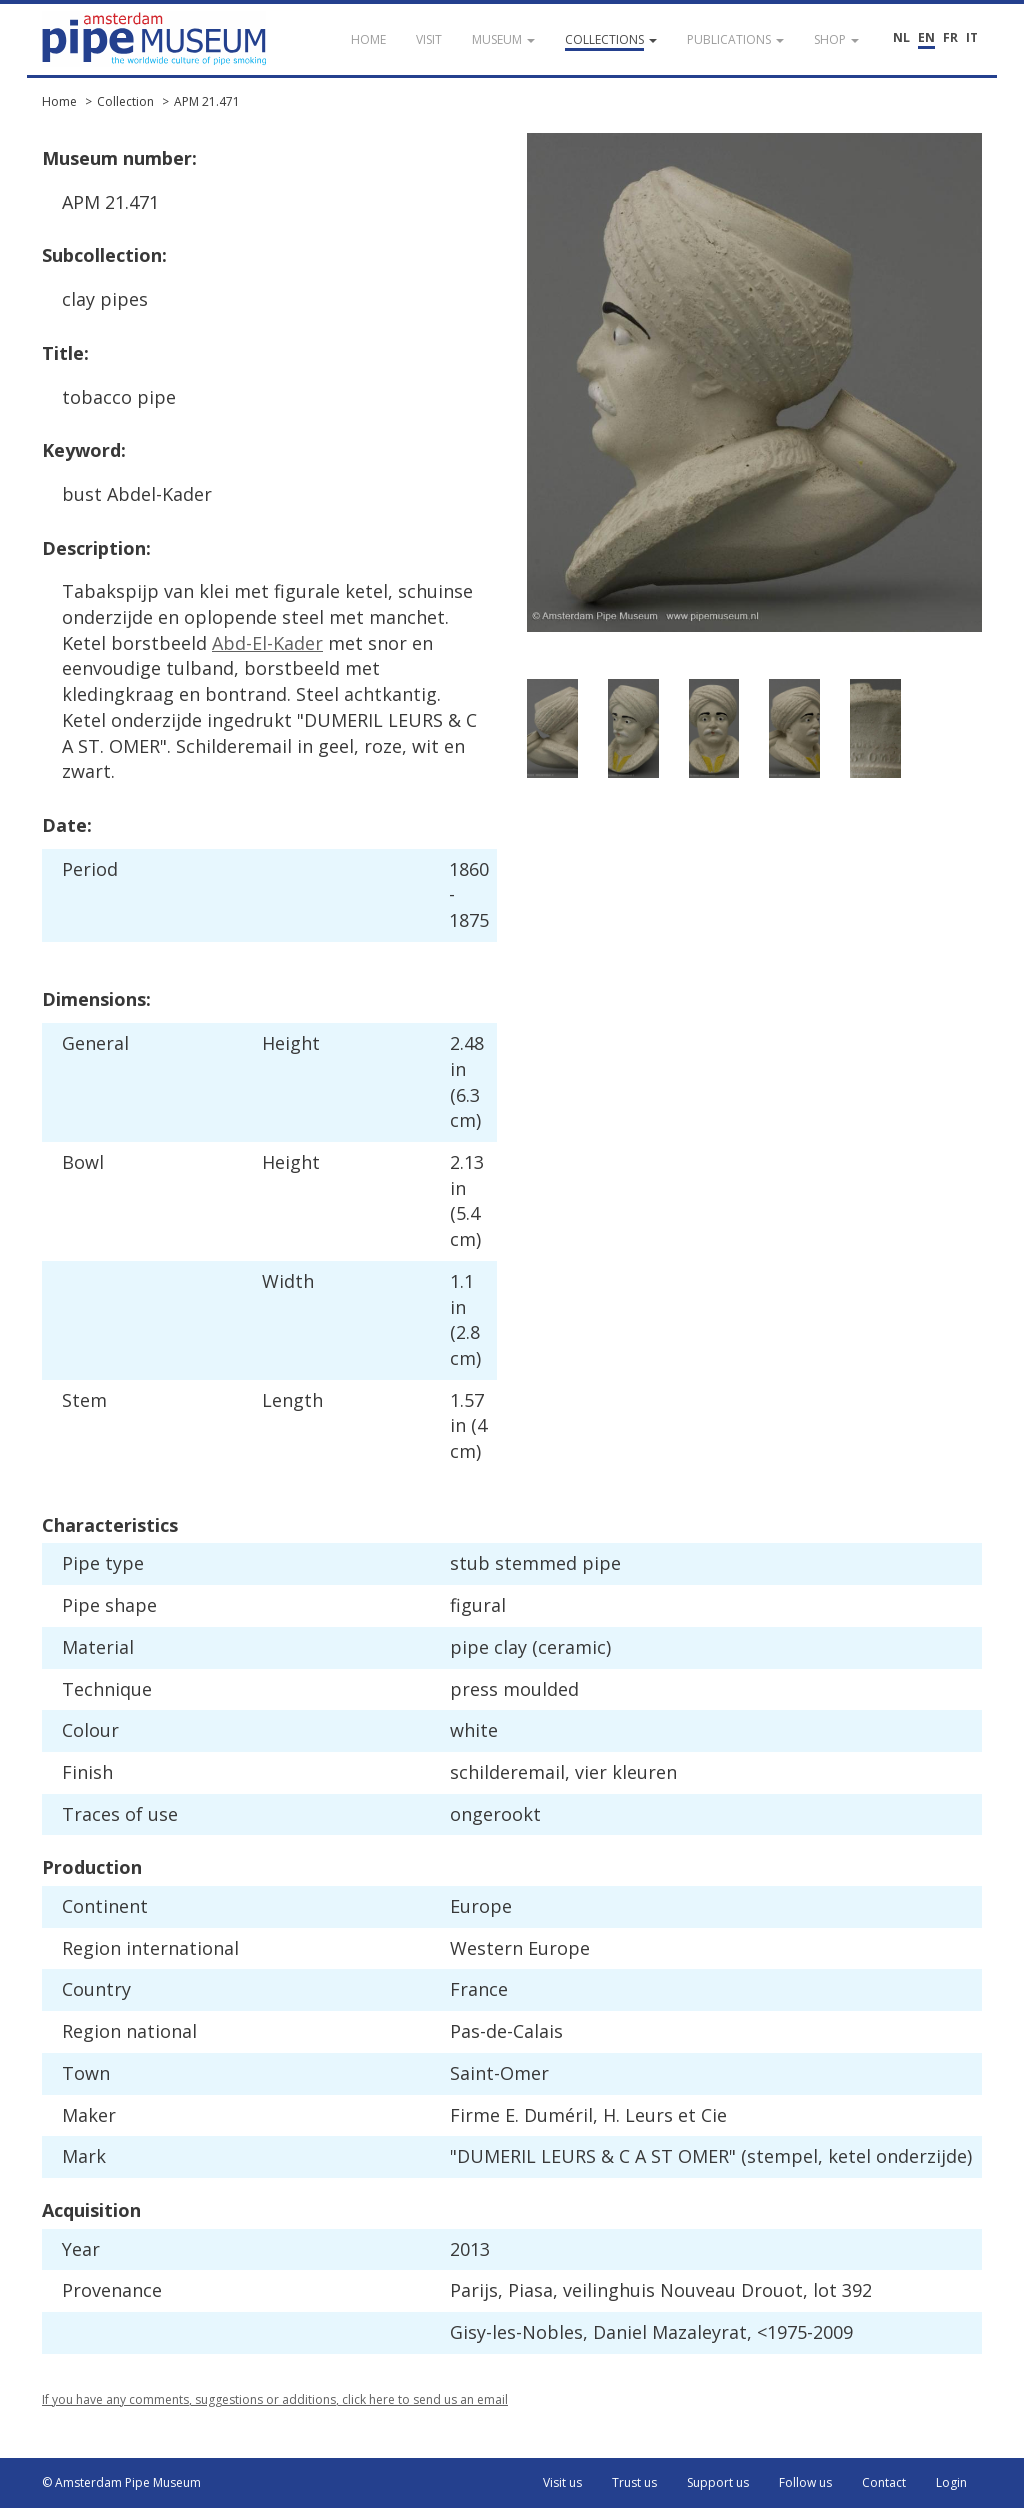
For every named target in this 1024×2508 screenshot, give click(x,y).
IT (972, 37)
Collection (125, 101)
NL (901, 37)
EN (926, 37)
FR (950, 37)
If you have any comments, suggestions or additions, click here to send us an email (275, 2399)
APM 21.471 (207, 101)
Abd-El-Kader (267, 643)
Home (59, 101)
